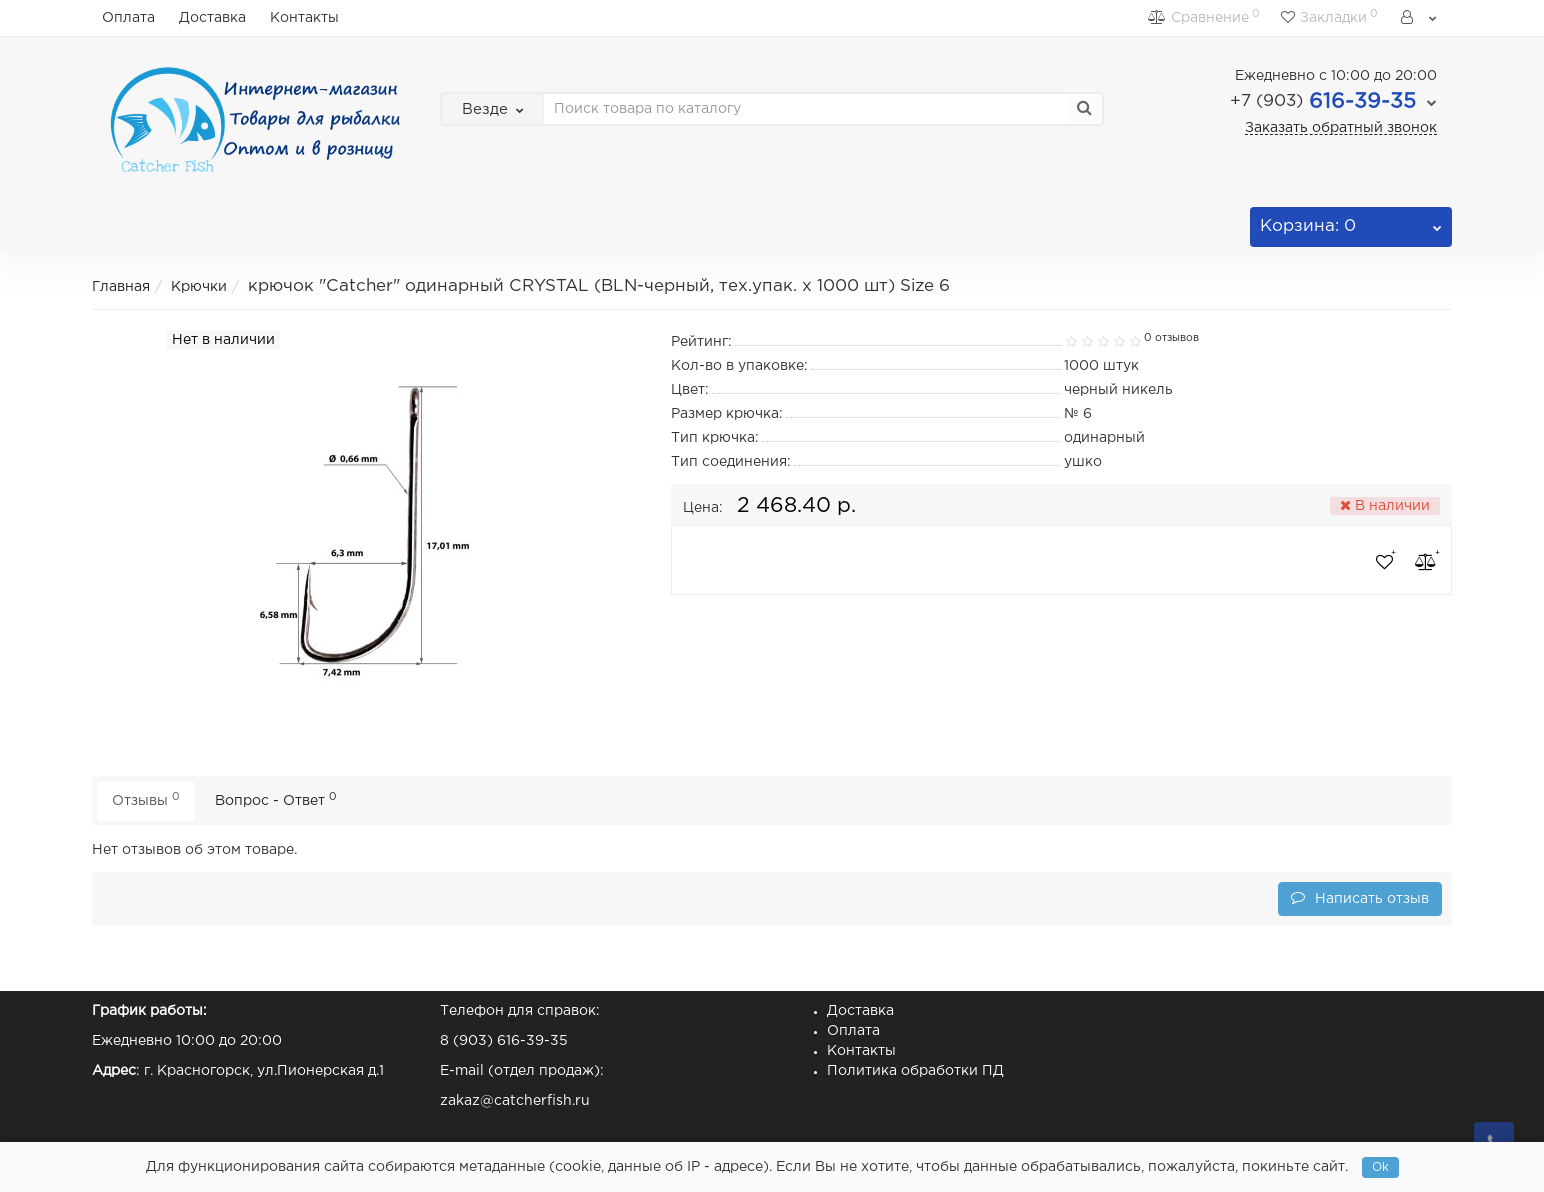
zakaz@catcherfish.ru (515, 1101)
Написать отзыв (1360, 897)
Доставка (212, 18)
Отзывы (146, 799)
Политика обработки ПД (915, 1071)
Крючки (199, 287)
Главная (121, 287)
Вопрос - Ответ (276, 799)
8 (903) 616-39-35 (504, 1041)
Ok (1380, 1167)
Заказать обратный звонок (1341, 128)
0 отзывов (1171, 338)
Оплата (128, 18)
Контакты (304, 18)
